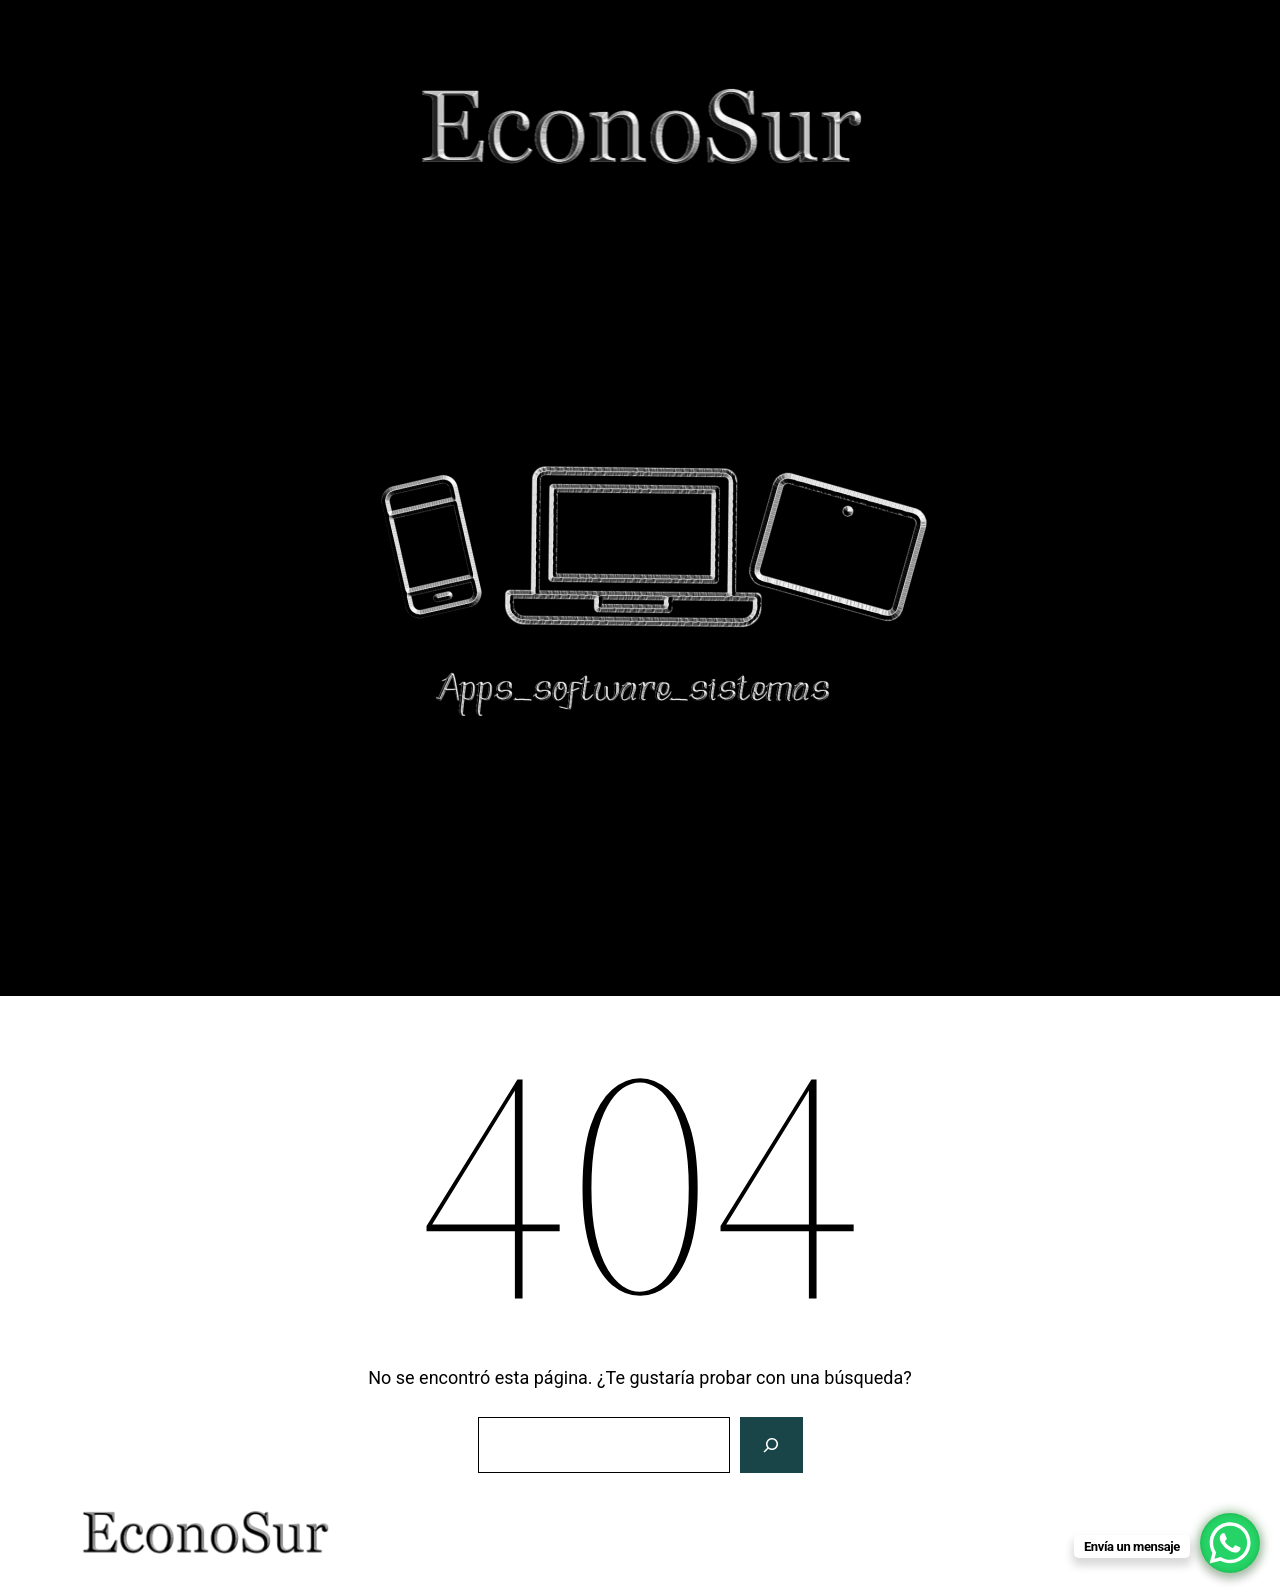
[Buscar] (771, 1445)
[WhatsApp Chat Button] (1230, 1543)
